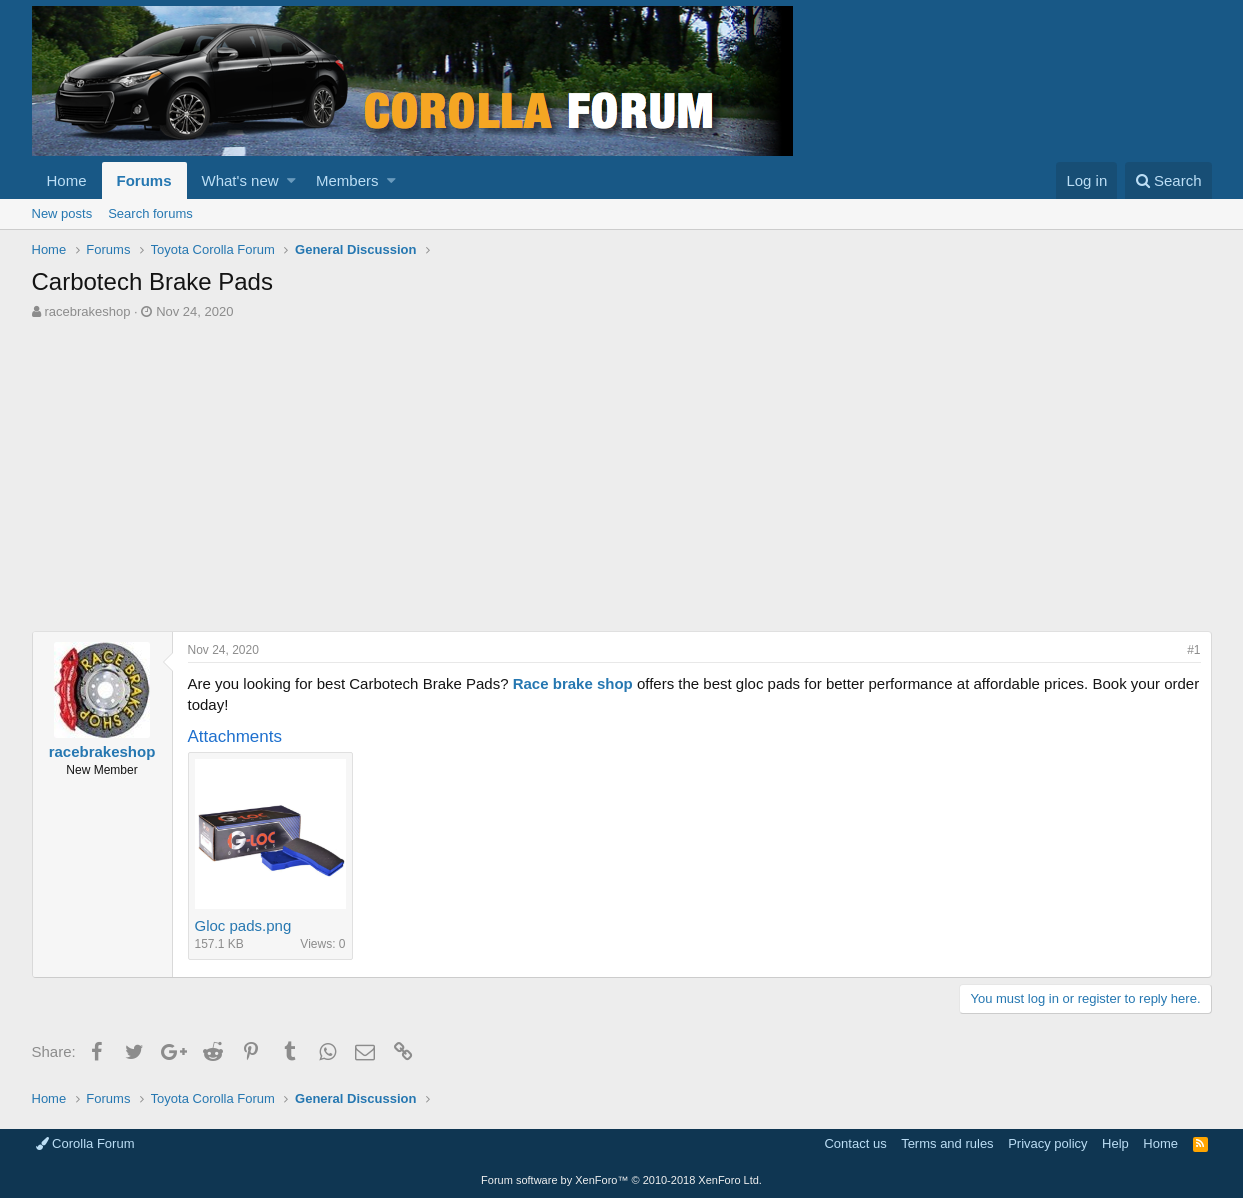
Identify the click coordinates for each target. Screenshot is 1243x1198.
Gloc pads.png (243, 925)
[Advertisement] (622, 471)
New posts (62, 213)
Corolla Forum (85, 1143)
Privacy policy (1047, 1143)
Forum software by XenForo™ (621, 1180)
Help (1115, 1143)
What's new (240, 180)
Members (347, 180)
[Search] (1168, 180)
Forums (144, 180)
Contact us (855, 1143)
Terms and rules (947, 1143)
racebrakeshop (87, 311)
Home (67, 180)
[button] (291, 180)
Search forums (150, 213)
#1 (1193, 650)
